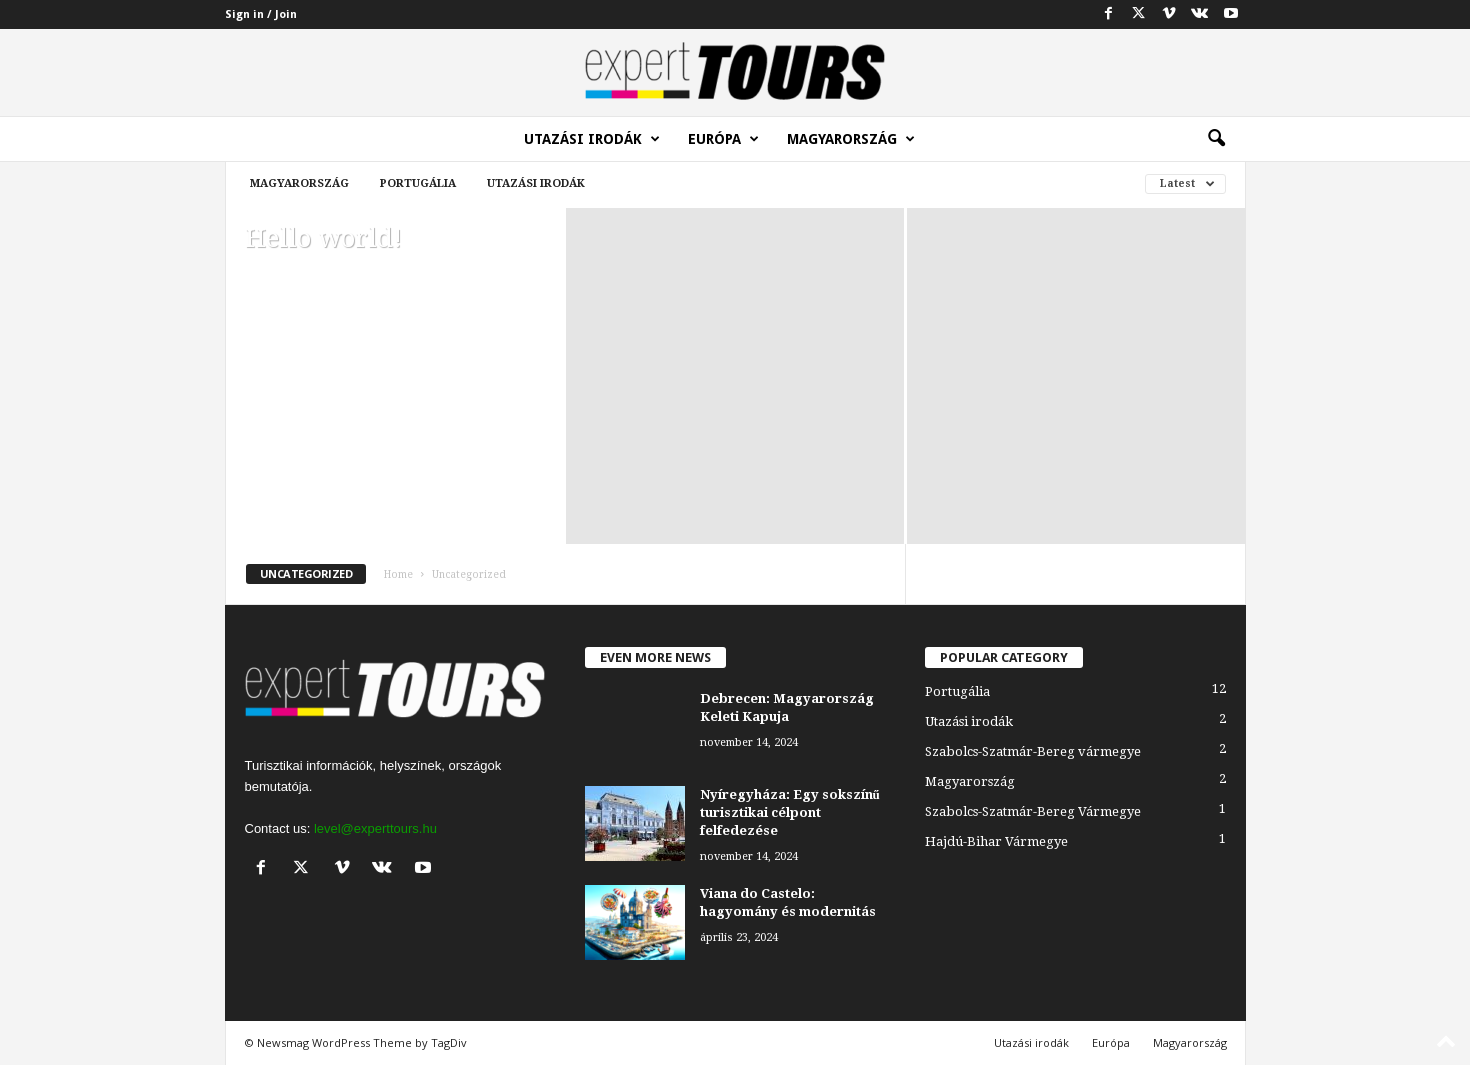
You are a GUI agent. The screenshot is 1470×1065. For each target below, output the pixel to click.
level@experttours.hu (375, 828)
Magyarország (851, 139)
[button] (1216, 139)
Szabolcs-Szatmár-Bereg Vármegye (1033, 811)
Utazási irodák (592, 139)
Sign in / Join (261, 14)
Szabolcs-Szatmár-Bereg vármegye (1033, 751)
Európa (723, 139)
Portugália (418, 183)
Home (398, 574)
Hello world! (323, 238)
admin (263, 268)
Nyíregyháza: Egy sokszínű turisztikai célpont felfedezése (790, 812)
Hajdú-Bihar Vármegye (996, 841)
